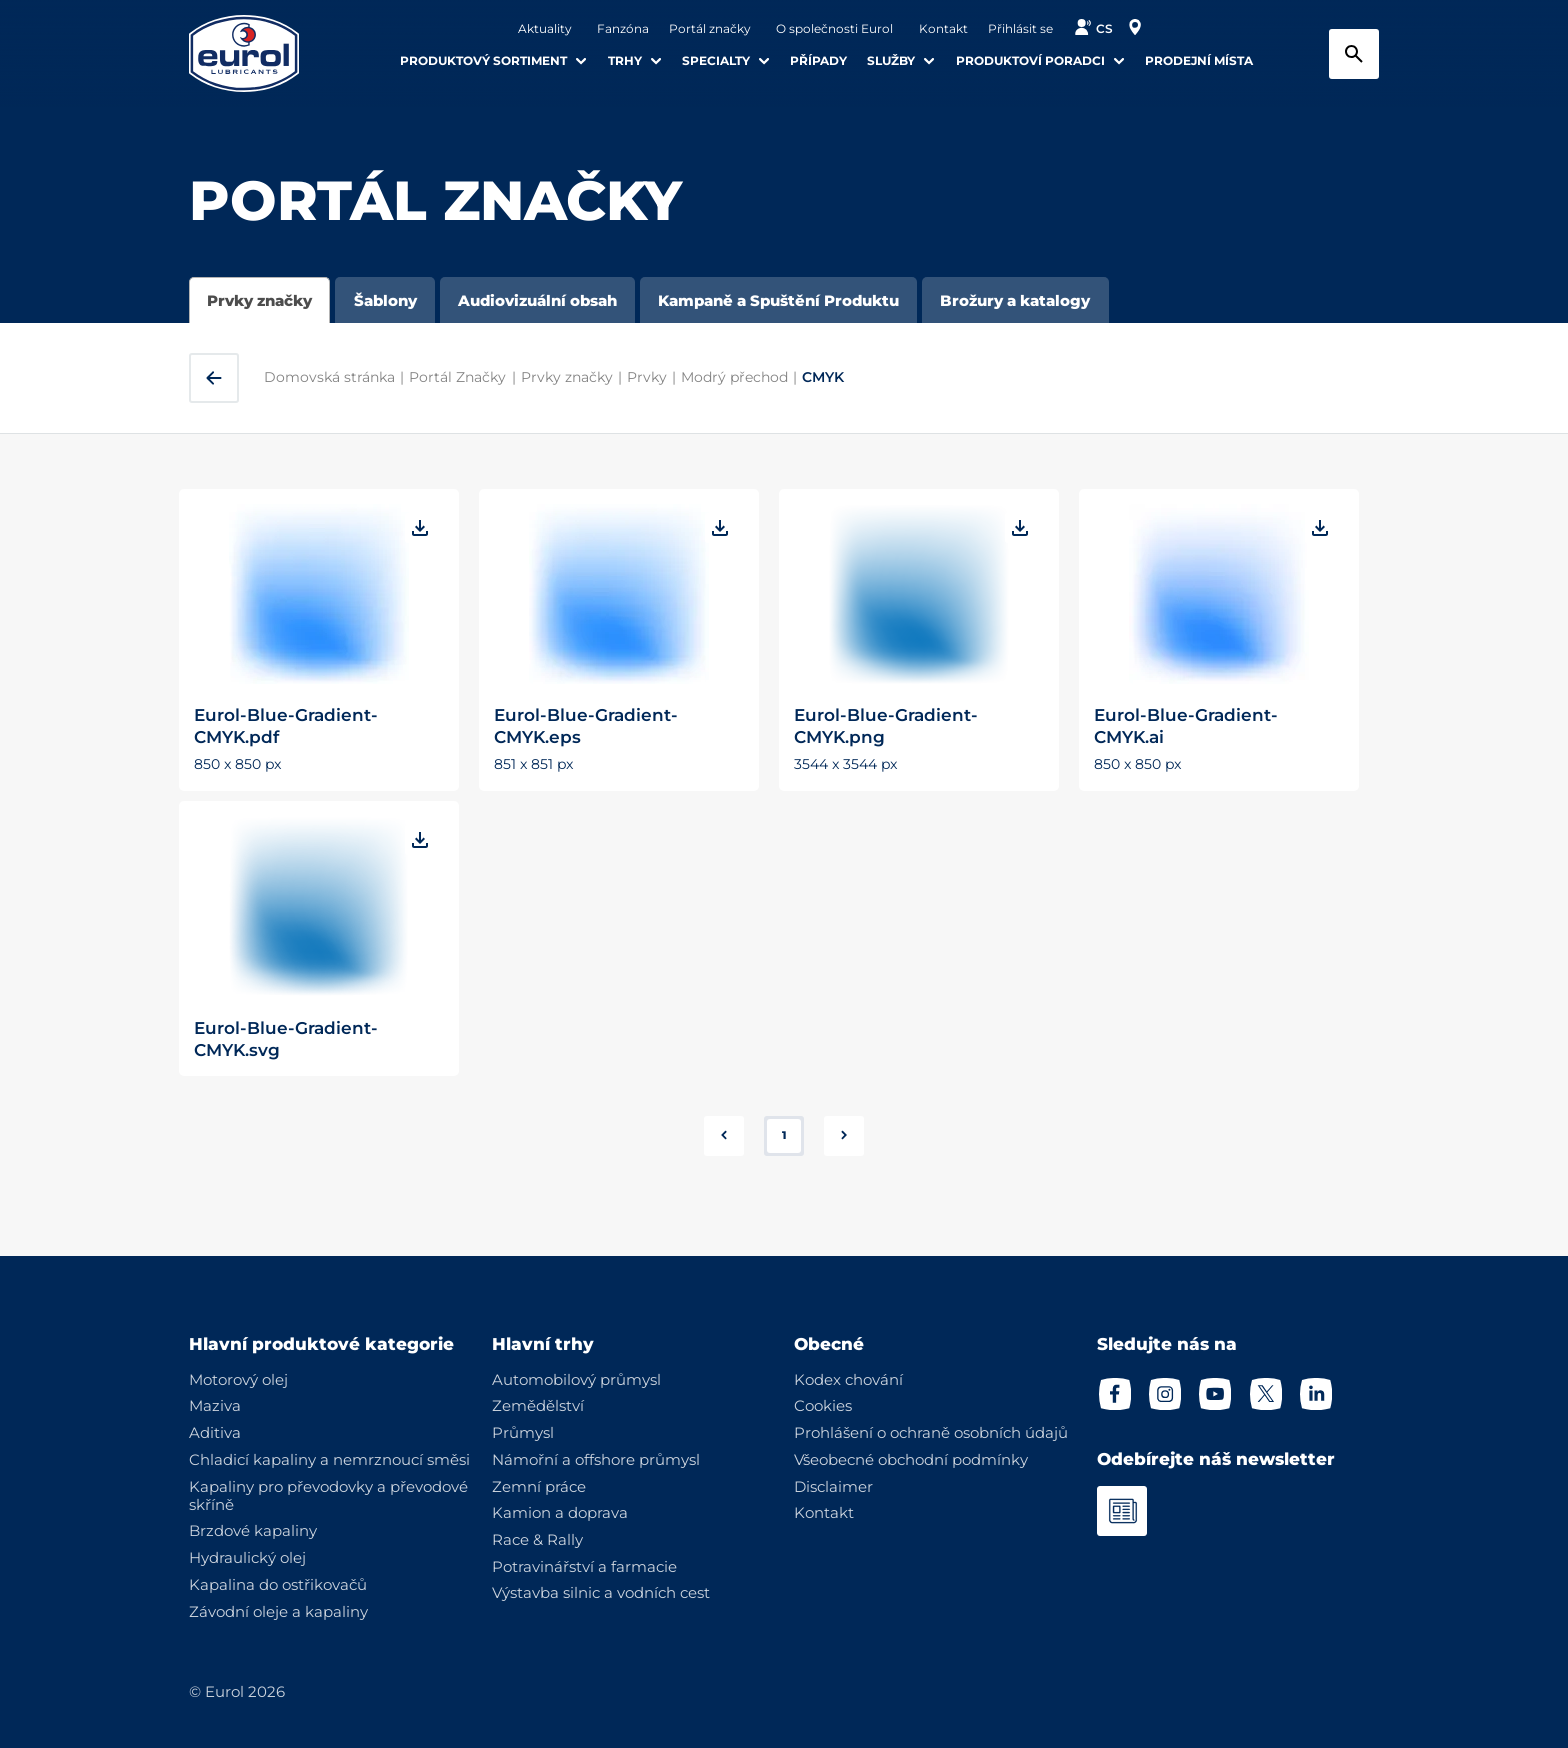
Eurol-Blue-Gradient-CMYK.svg (286, 1038)
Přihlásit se (1020, 29)
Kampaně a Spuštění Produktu (778, 300)
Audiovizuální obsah (537, 300)
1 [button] (784, 1135)
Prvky (647, 377)
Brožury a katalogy (1015, 300)
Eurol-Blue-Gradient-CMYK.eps (586, 725)
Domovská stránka (329, 377)
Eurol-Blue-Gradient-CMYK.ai (1186, 725)
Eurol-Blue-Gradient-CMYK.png (886, 725)
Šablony (385, 300)
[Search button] (1354, 54)
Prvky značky (259, 300)
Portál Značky (457, 377)
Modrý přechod (734, 377)
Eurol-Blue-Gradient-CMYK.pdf (286, 725)
